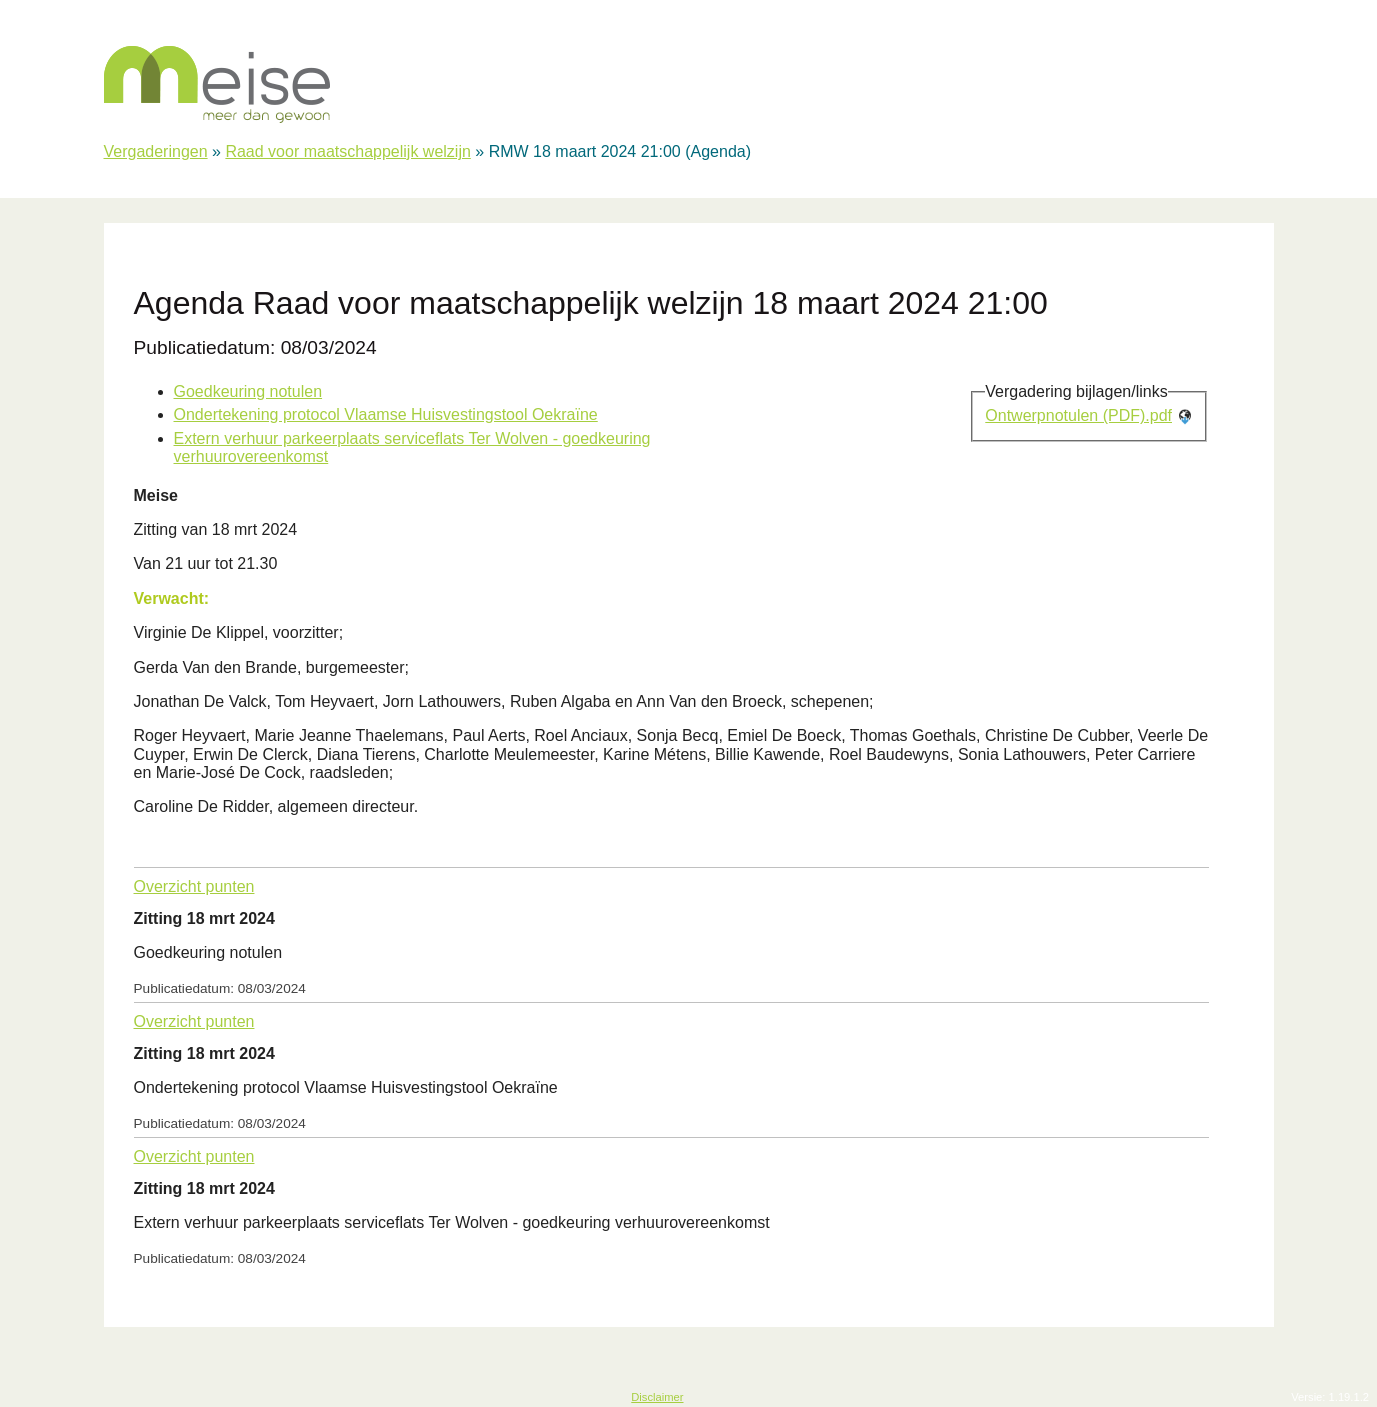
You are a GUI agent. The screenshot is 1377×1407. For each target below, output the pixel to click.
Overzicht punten (194, 886)
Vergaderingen (156, 151)
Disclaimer (657, 1397)
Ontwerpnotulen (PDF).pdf (1078, 415)
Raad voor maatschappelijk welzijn (347, 151)
